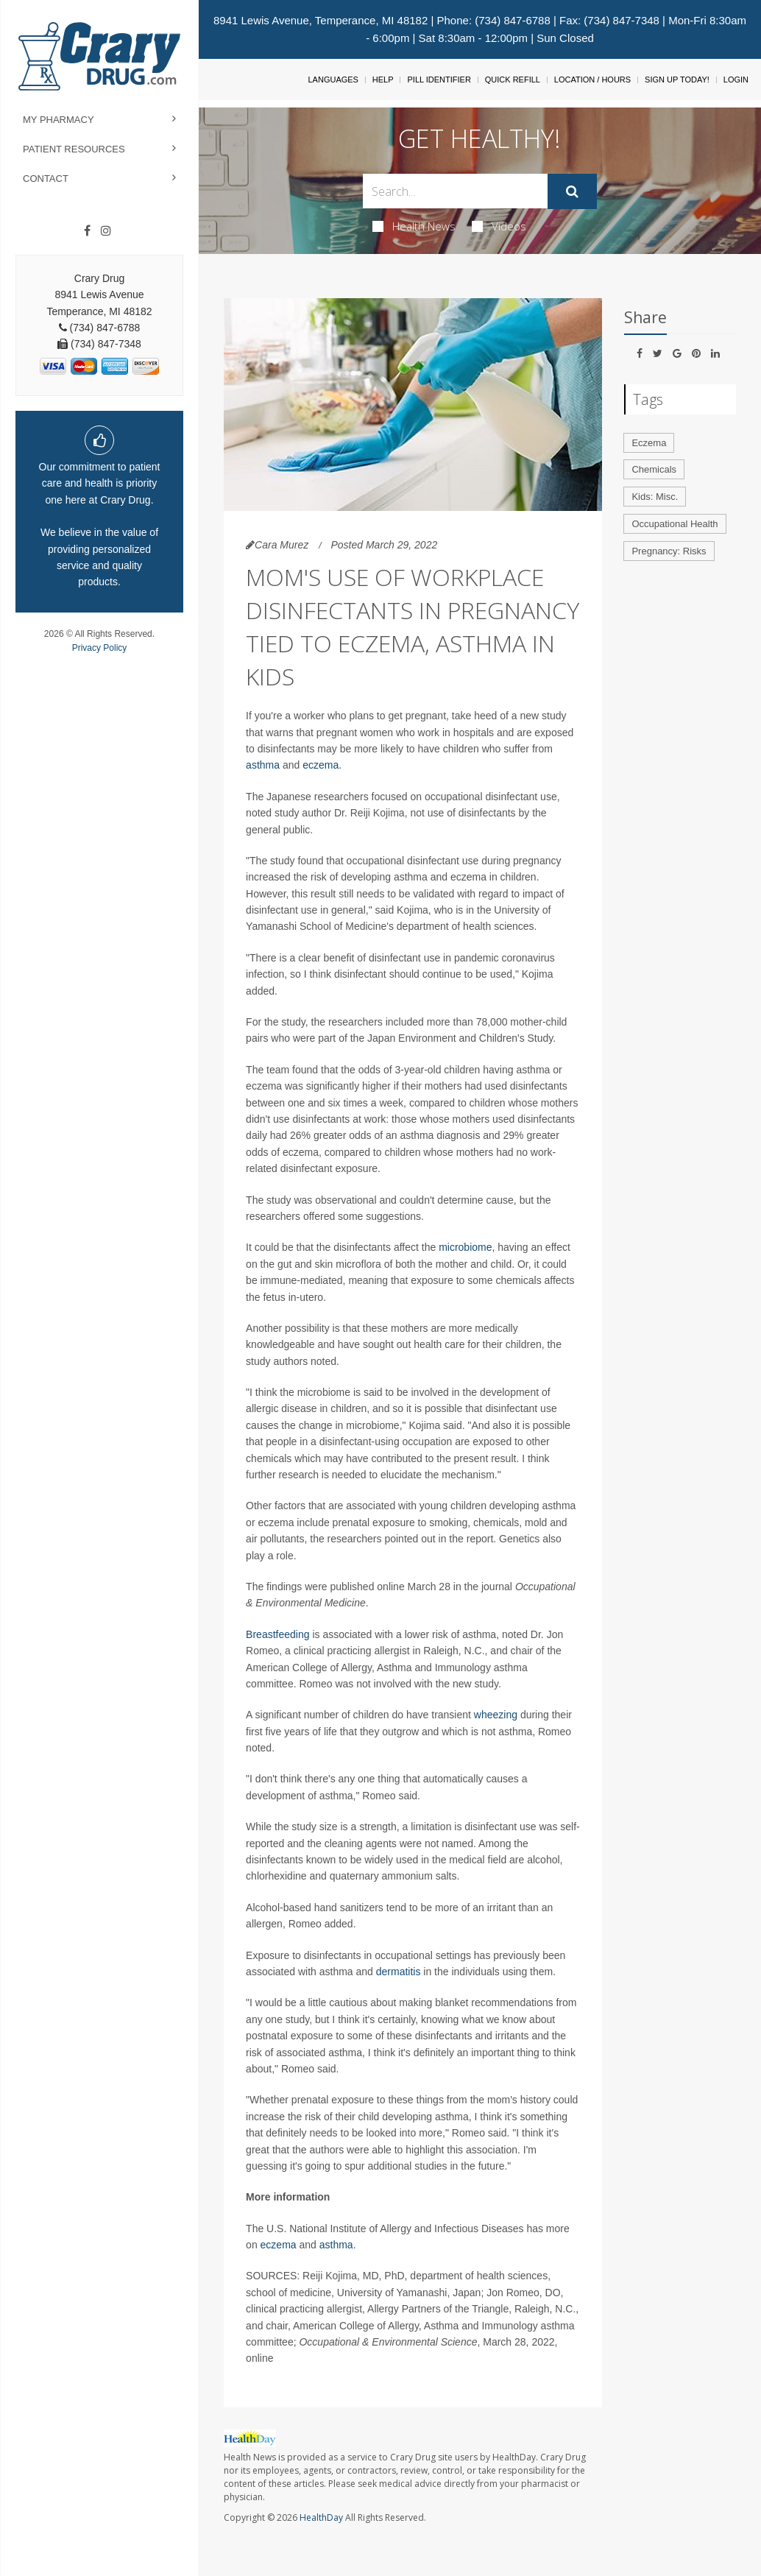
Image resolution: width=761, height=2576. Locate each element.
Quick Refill (512, 79)
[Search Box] (455, 191)
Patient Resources (74, 149)
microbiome (465, 1247)
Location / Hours (592, 79)
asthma (263, 765)
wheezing (495, 1715)
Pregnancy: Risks (668, 551)
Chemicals (653, 469)
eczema (320, 765)
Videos (499, 226)
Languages (333, 79)
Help (383, 79)
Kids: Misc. (654, 496)
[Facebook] (87, 231)
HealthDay (321, 2517)
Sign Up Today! (677, 79)
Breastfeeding (277, 1634)
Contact (45, 178)
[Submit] (572, 191)
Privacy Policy (99, 648)
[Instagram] (106, 231)
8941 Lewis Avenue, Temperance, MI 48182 (320, 20)
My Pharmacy (58, 119)
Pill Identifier (438, 79)
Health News (414, 226)
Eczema (648, 442)
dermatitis (398, 1971)
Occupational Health (674, 523)
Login (735, 79)
